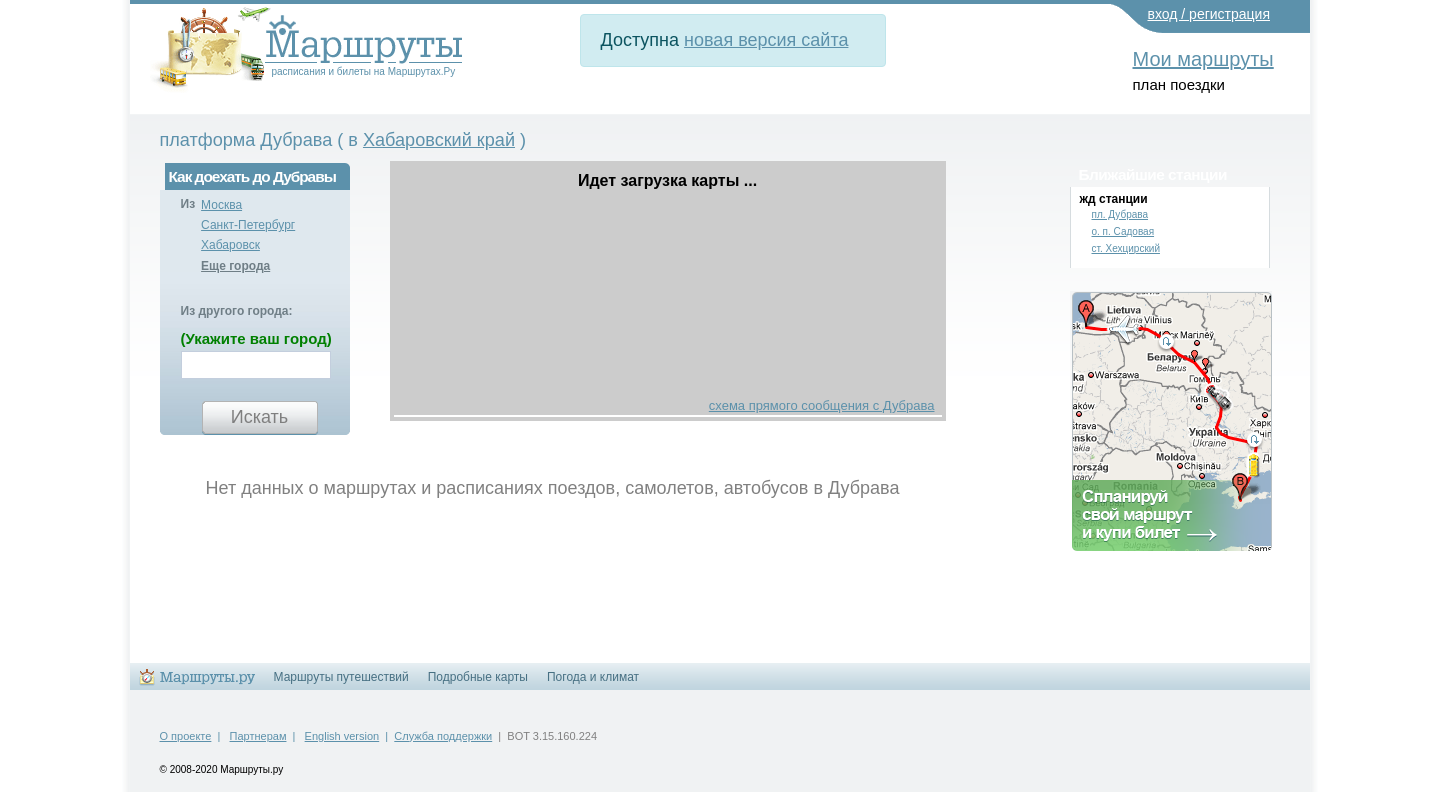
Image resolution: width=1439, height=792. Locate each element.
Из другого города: (237, 311)
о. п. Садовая (1123, 231)
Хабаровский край (439, 140)
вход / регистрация (1209, 14)
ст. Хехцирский (1126, 248)
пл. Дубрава (1120, 214)
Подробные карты (478, 677)
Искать (259, 417)
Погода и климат (593, 677)
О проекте (186, 736)
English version (342, 736)
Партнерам (258, 736)
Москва (221, 205)
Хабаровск (230, 245)
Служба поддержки (443, 736)
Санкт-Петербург (248, 225)
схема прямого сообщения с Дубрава (822, 405)
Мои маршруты (1203, 59)
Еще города (235, 266)
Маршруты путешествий (341, 677)
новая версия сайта (766, 40)
